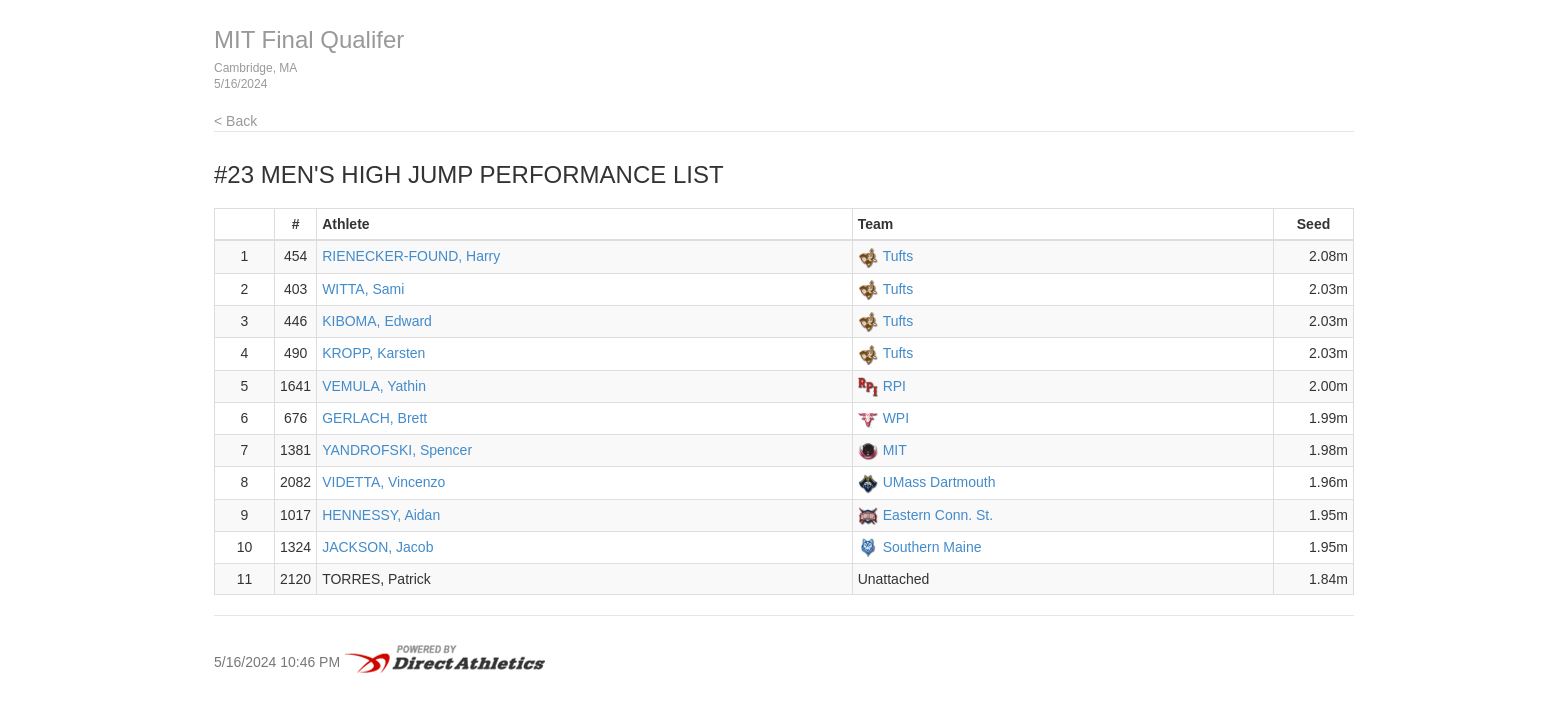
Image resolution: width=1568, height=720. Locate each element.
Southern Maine (932, 547)
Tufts (898, 256)
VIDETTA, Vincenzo (383, 482)
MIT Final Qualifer (309, 39)
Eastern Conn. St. (938, 515)
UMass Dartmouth (939, 482)
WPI (896, 418)
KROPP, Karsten (373, 353)
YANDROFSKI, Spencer (397, 450)
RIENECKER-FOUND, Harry (411, 256)
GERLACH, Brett (374, 418)
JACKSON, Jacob (377, 547)
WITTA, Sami (363, 289)
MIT (895, 450)
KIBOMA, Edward (377, 321)
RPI (894, 386)
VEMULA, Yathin (374, 386)
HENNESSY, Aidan (381, 515)
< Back (235, 121)
